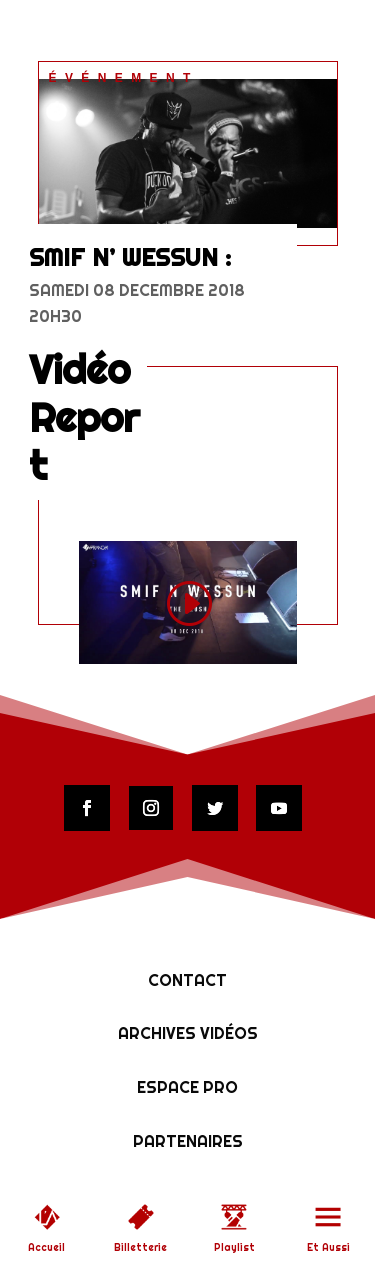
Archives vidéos (188, 1033)
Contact (187, 980)
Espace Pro (187, 1087)
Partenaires (188, 1141)
